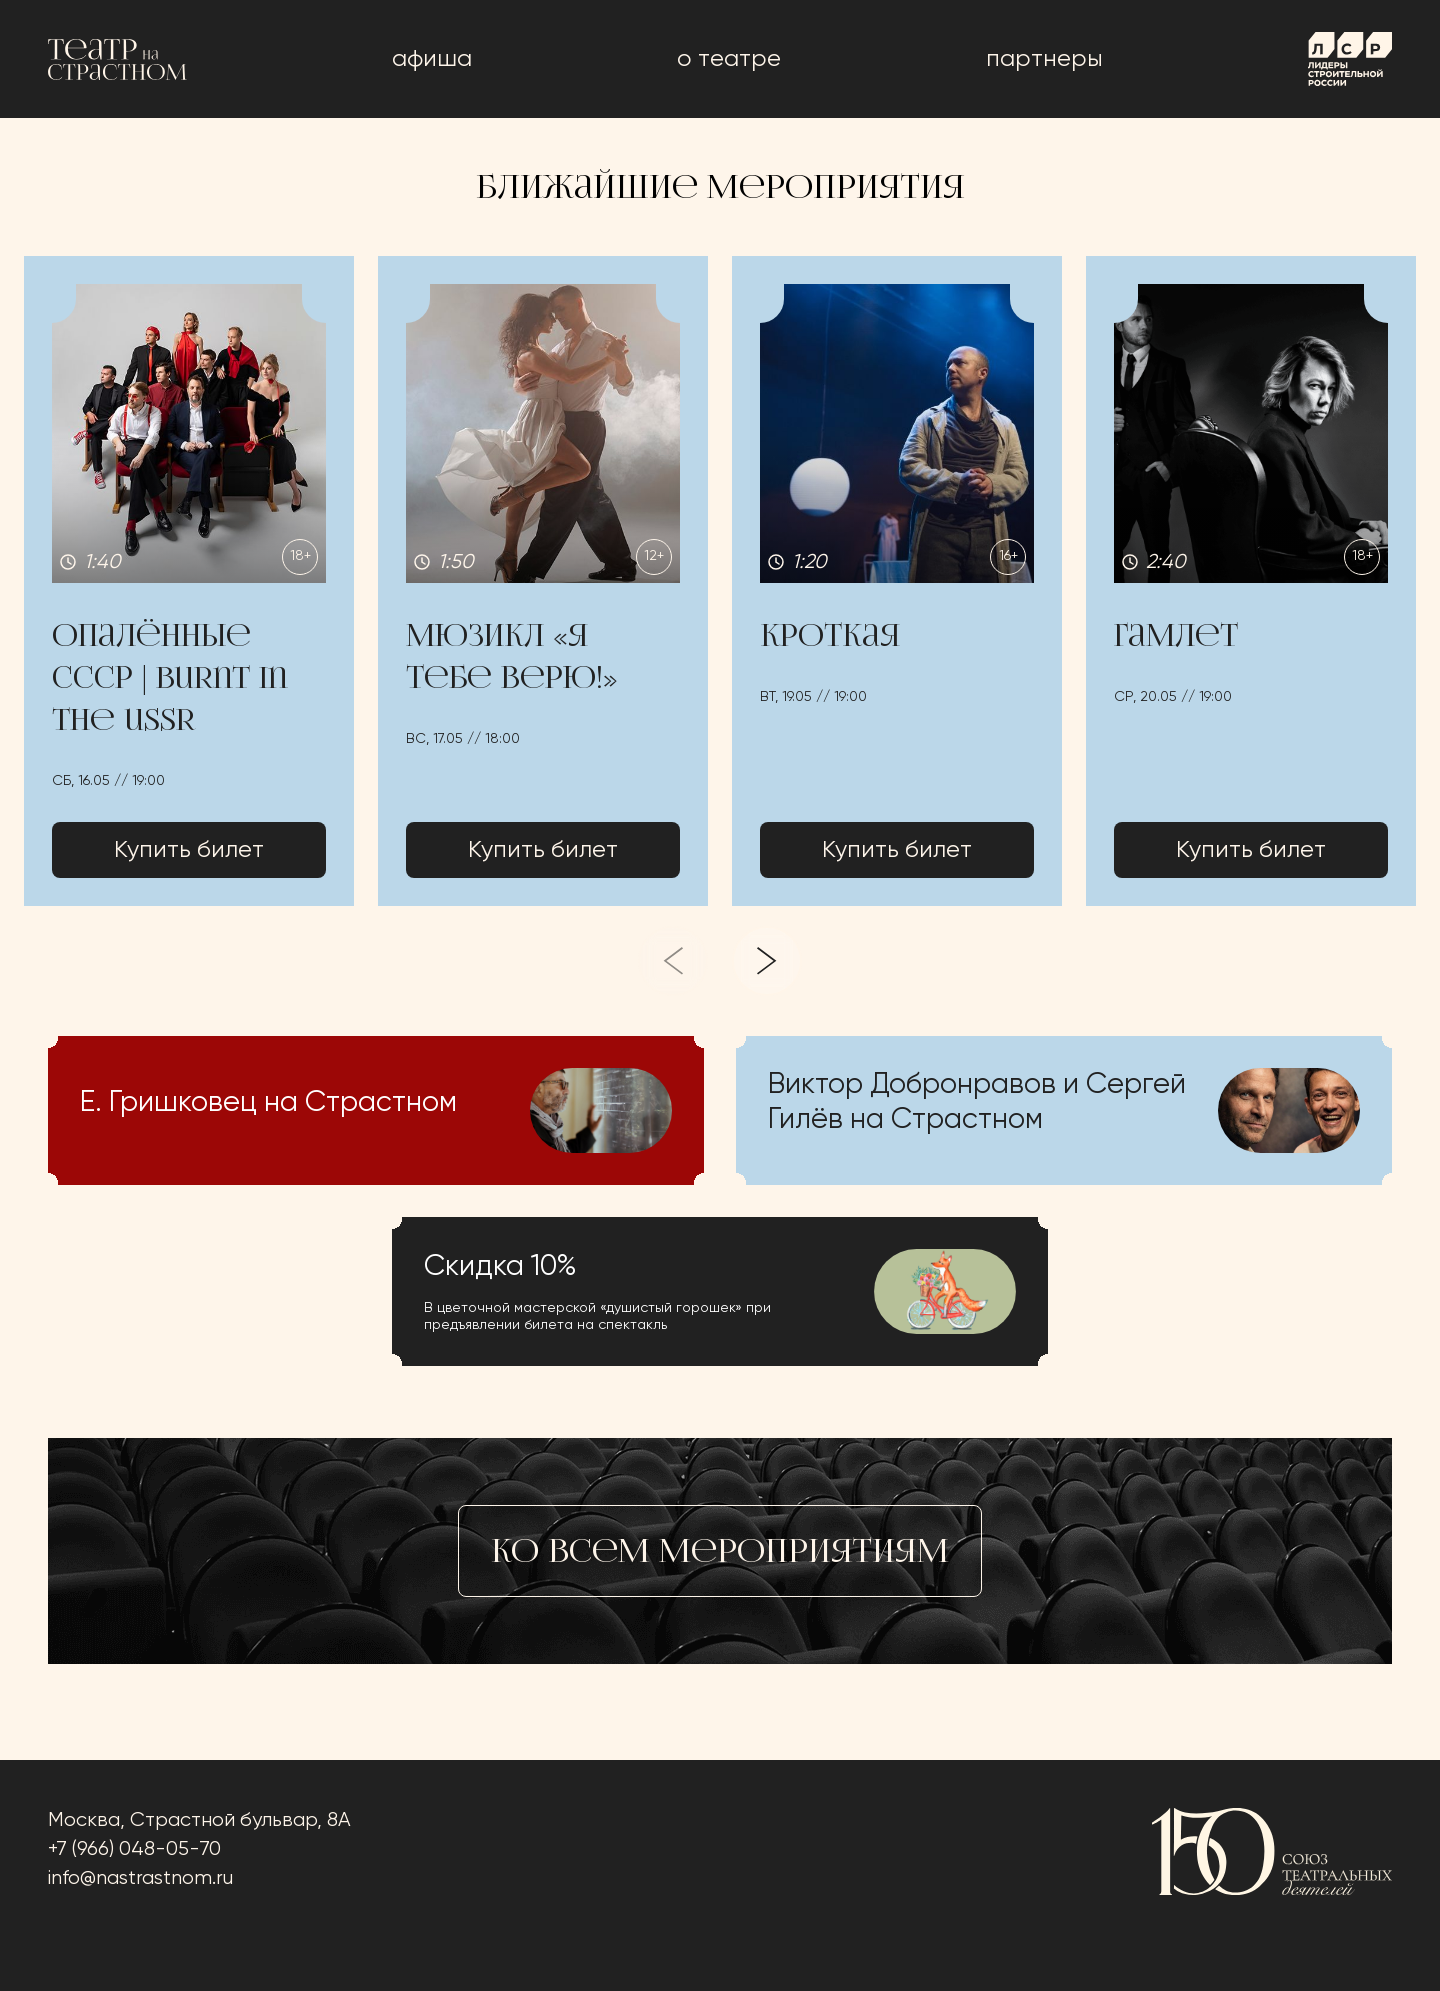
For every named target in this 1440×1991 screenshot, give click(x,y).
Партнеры (1044, 59)
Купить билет (189, 850)
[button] (189, 581)
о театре (729, 59)
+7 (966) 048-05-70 (134, 1849)
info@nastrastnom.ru (140, 1878)
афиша (432, 59)
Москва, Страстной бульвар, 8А (199, 1820)
